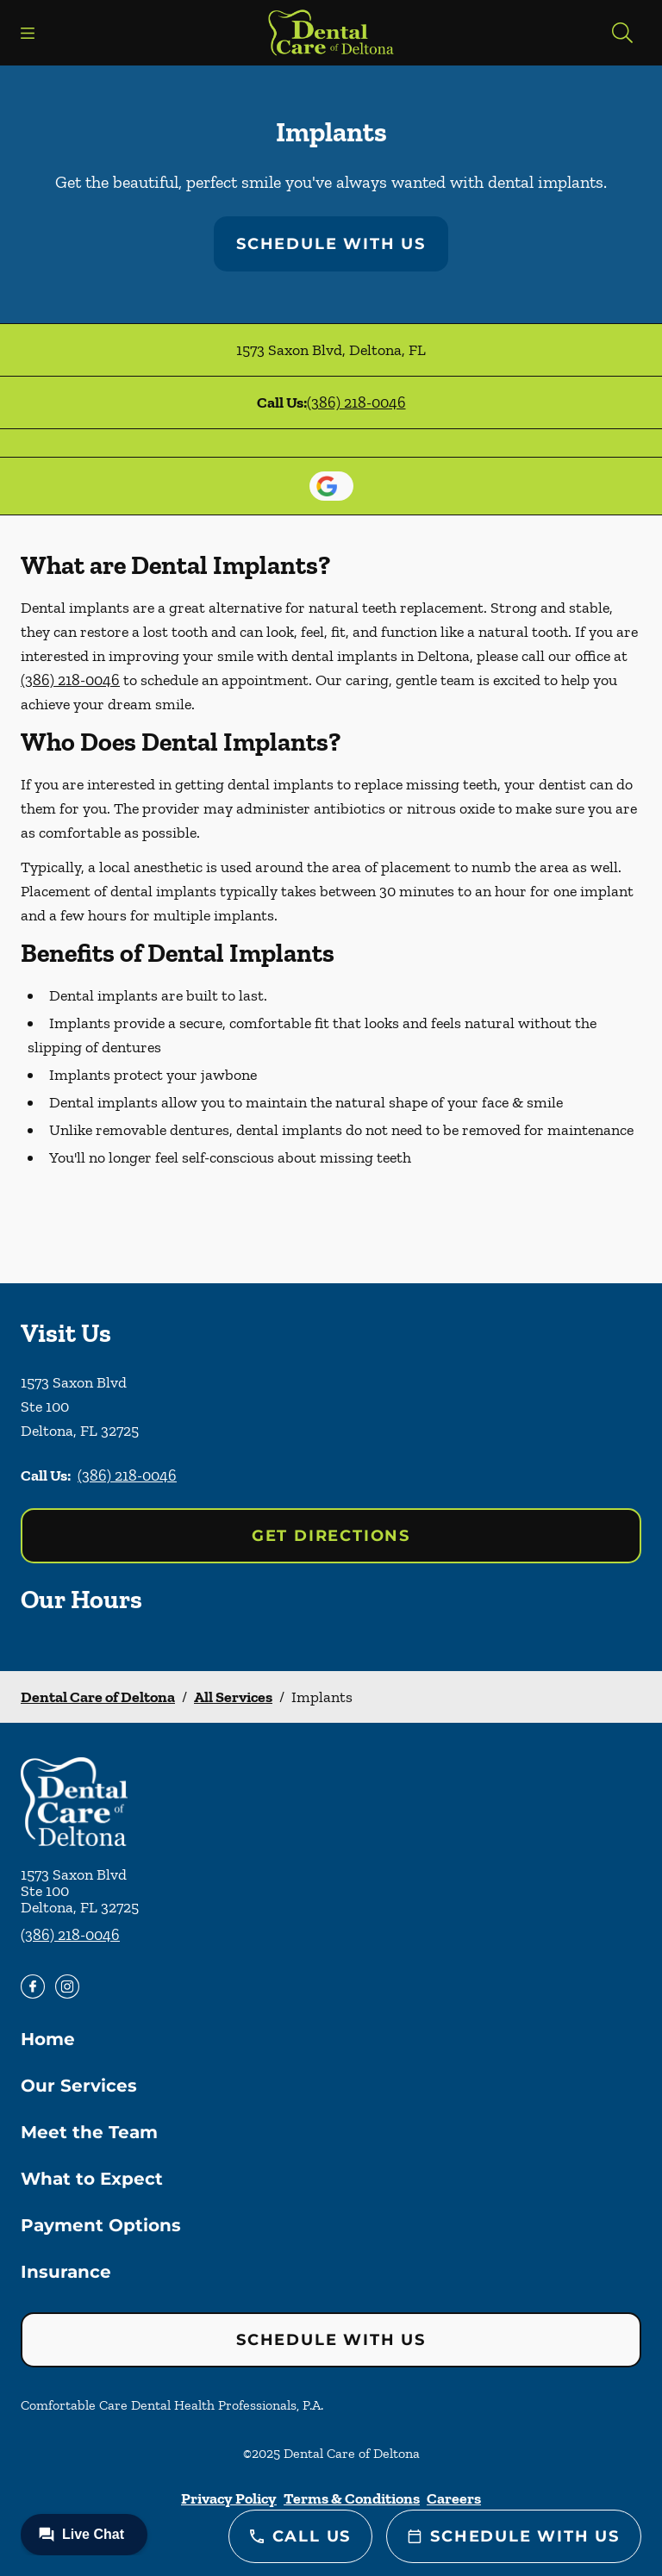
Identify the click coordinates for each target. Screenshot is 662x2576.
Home (48, 2039)
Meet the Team (89, 2132)
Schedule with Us (331, 243)
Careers (454, 2498)
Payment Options (101, 2225)
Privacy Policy (229, 2498)
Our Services (79, 2085)
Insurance (66, 2271)
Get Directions (331, 1535)
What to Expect (92, 2178)
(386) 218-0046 (356, 402)
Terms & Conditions (352, 2498)
